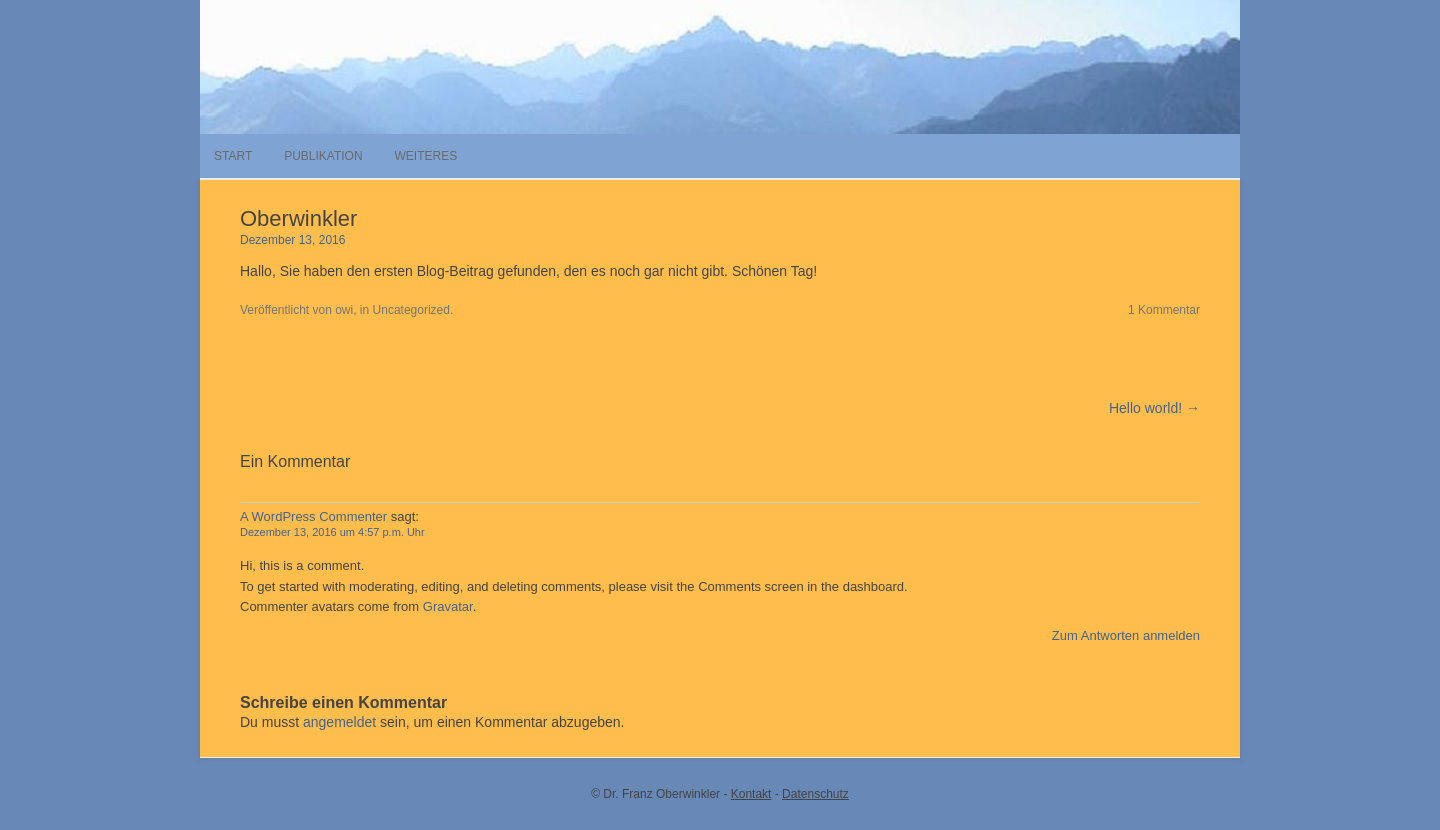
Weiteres (425, 156)
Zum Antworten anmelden (1126, 635)
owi (344, 310)
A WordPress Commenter (313, 516)
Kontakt (751, 794)
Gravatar (448, 606)
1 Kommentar (1164, 310)
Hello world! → (1154, 408)
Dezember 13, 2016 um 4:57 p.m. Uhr (332, 532)
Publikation (323, 156)
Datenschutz (815, 794)
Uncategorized (411, 310)
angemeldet (339, 722)
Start (233, 156)
